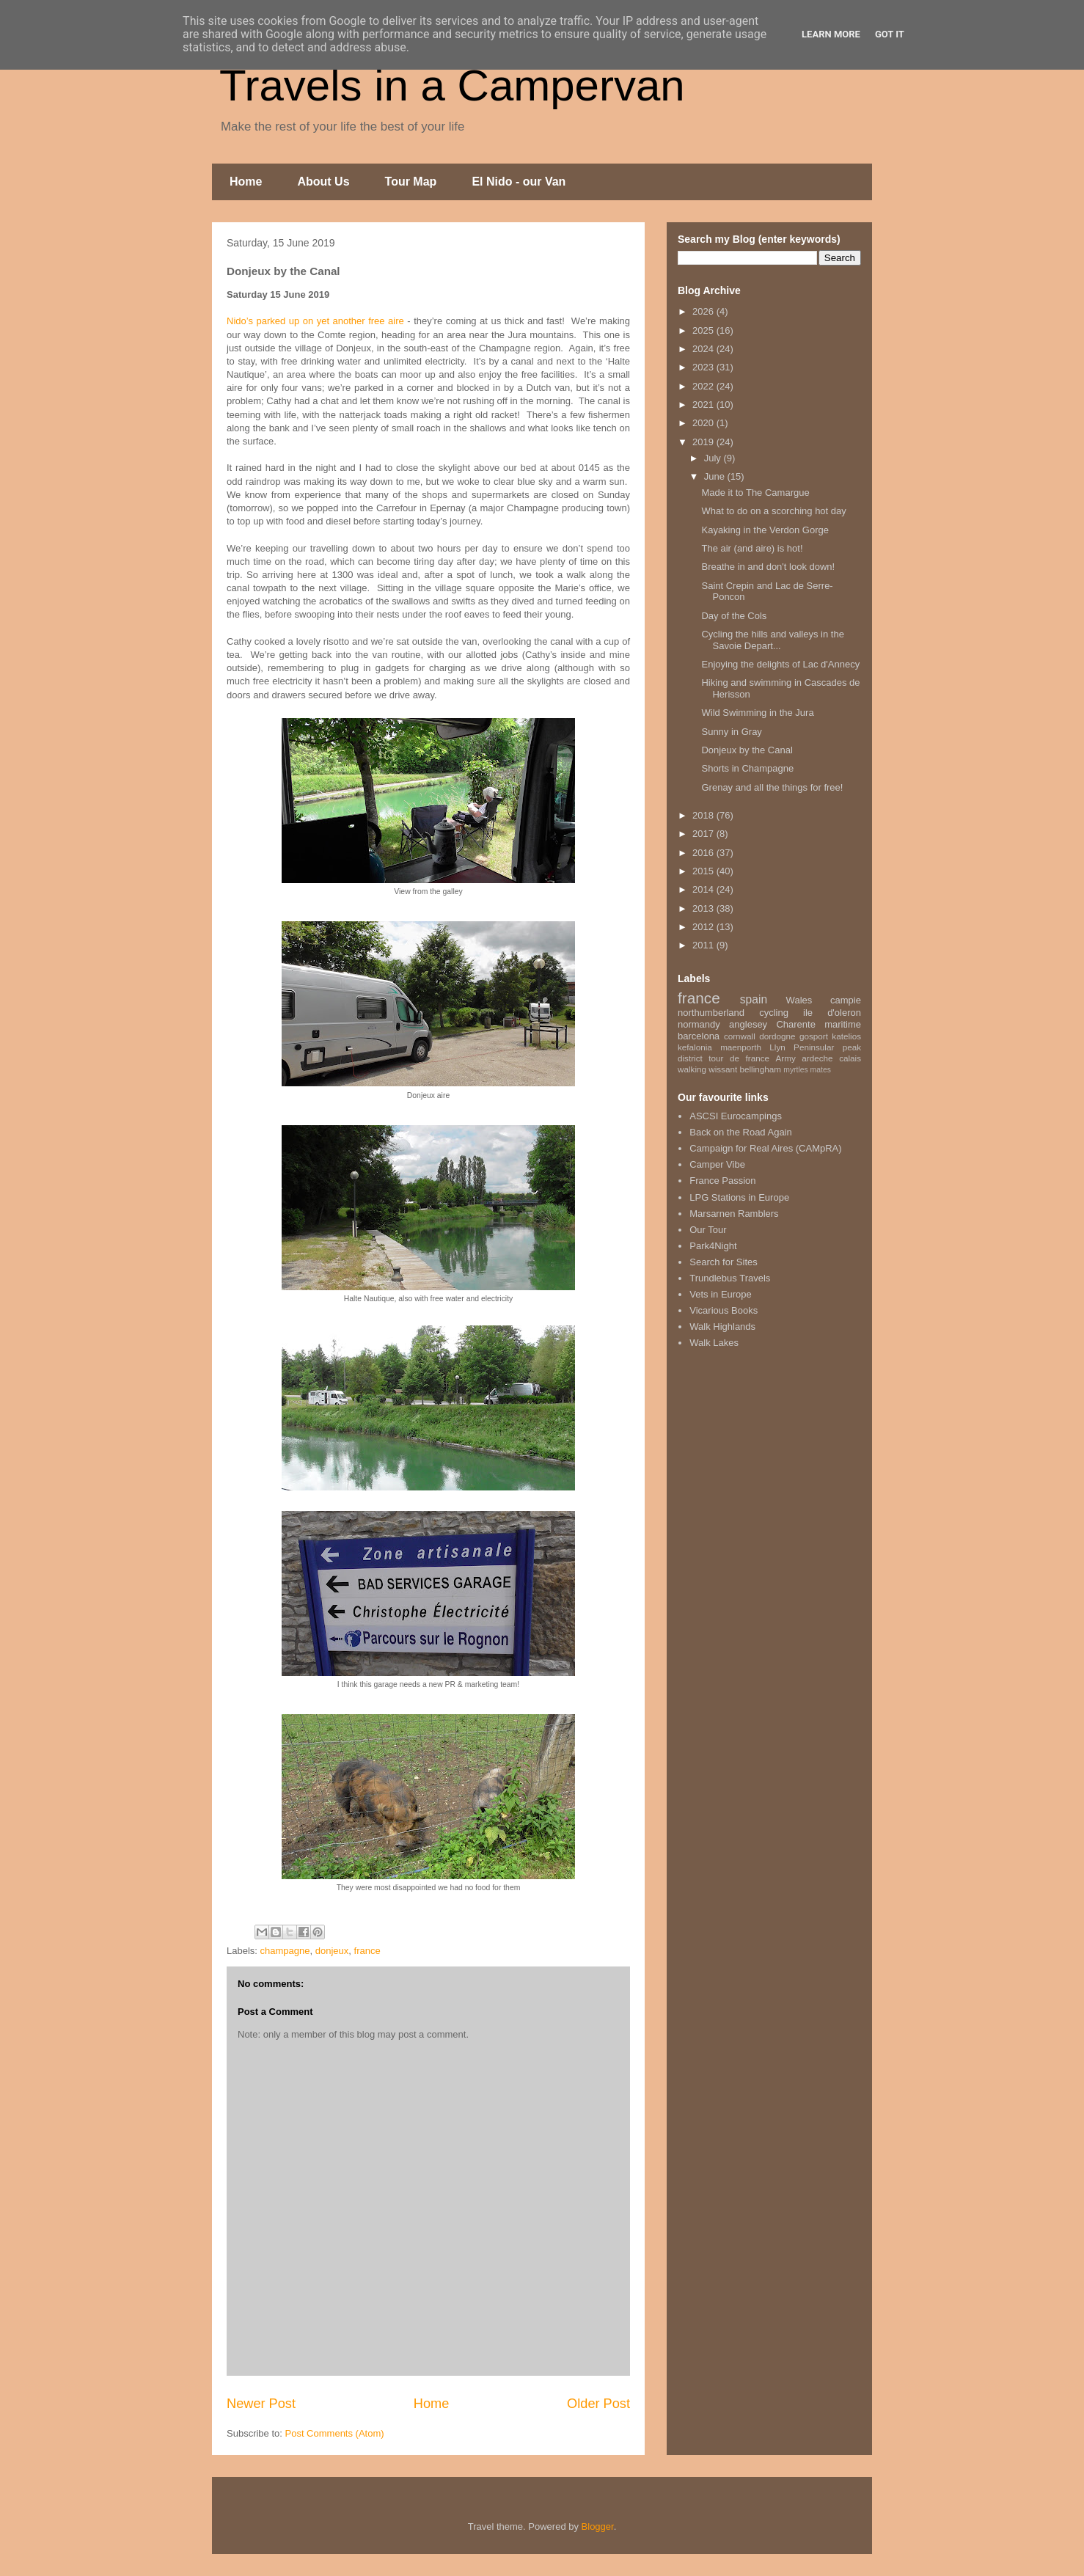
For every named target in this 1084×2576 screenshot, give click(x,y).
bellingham (760, 1069)
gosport (813, 1036)
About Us (323, 181)
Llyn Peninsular (801, 1047)
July (714, 458)
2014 (704, 889)
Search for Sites (723, 1261)
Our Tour (707, 1229)
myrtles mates (807, 1070)
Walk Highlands (722, 1326)
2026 (704, 311)
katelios (846, 1036)
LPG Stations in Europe (739, 1197)
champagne (285, 1950)
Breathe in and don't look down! (768, 566)
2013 (704, 908)
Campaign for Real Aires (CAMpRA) (765, 1148)
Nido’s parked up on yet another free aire (315, 320)
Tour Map (411, 181)
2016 (704, 852)
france (367, 1950)
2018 (704, 815)
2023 (704, 367)
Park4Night (712, 1245)
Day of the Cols (733, 615)
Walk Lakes (714, 1342)
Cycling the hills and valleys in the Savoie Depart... (772, 640)
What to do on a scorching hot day (773, 510)
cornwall (739, 1036)
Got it (889, 34)
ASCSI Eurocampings (735, 1115)
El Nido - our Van (518, 181)
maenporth (740, 1047)
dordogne (777, 1036)
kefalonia (695, 1047)
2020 (704, 422)
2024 (704, 348)
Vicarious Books (723, 1310)
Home (246, 181)
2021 (704, 404)
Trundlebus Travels (729, 1278)
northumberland (711, 1012)
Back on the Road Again (740, 1132)
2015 (704, 871)
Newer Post (261, 2403)
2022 (704, 386)
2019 (704, 441)
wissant (722, 1069)
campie (845, 1000)
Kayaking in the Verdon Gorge (764, 529)
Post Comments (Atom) (334, 2433)
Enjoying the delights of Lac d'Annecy (780, 664)
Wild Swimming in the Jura (757, 712)
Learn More (831, 34)
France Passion (722, 1180)
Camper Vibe (717, 1164)
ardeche (817, 1058)
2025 (704, 330)
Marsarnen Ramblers (733, 1213)
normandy (699, 1024)
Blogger (598, 2526)
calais (850, 1058)
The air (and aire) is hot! (751, 548)
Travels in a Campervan (452, 85)
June (716, 476)
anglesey (748, 1024)
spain (753, 999)
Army (786, 1058)
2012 (704, 926)
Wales (799, 1000)
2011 (704, 945)
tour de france (738, 1058)
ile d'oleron (832, 1012)
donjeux (332, 1950)
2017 (704, 833)
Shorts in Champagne (747, 768)
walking (692, 1069)
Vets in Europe (720, 1294)
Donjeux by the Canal (746, 749)
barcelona (698, 1036)
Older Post (598, 2403)
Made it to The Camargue (755, 492)
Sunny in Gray (731, 731)
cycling (773, 1012)
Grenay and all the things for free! (772, 787)
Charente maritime (818, 1024)
